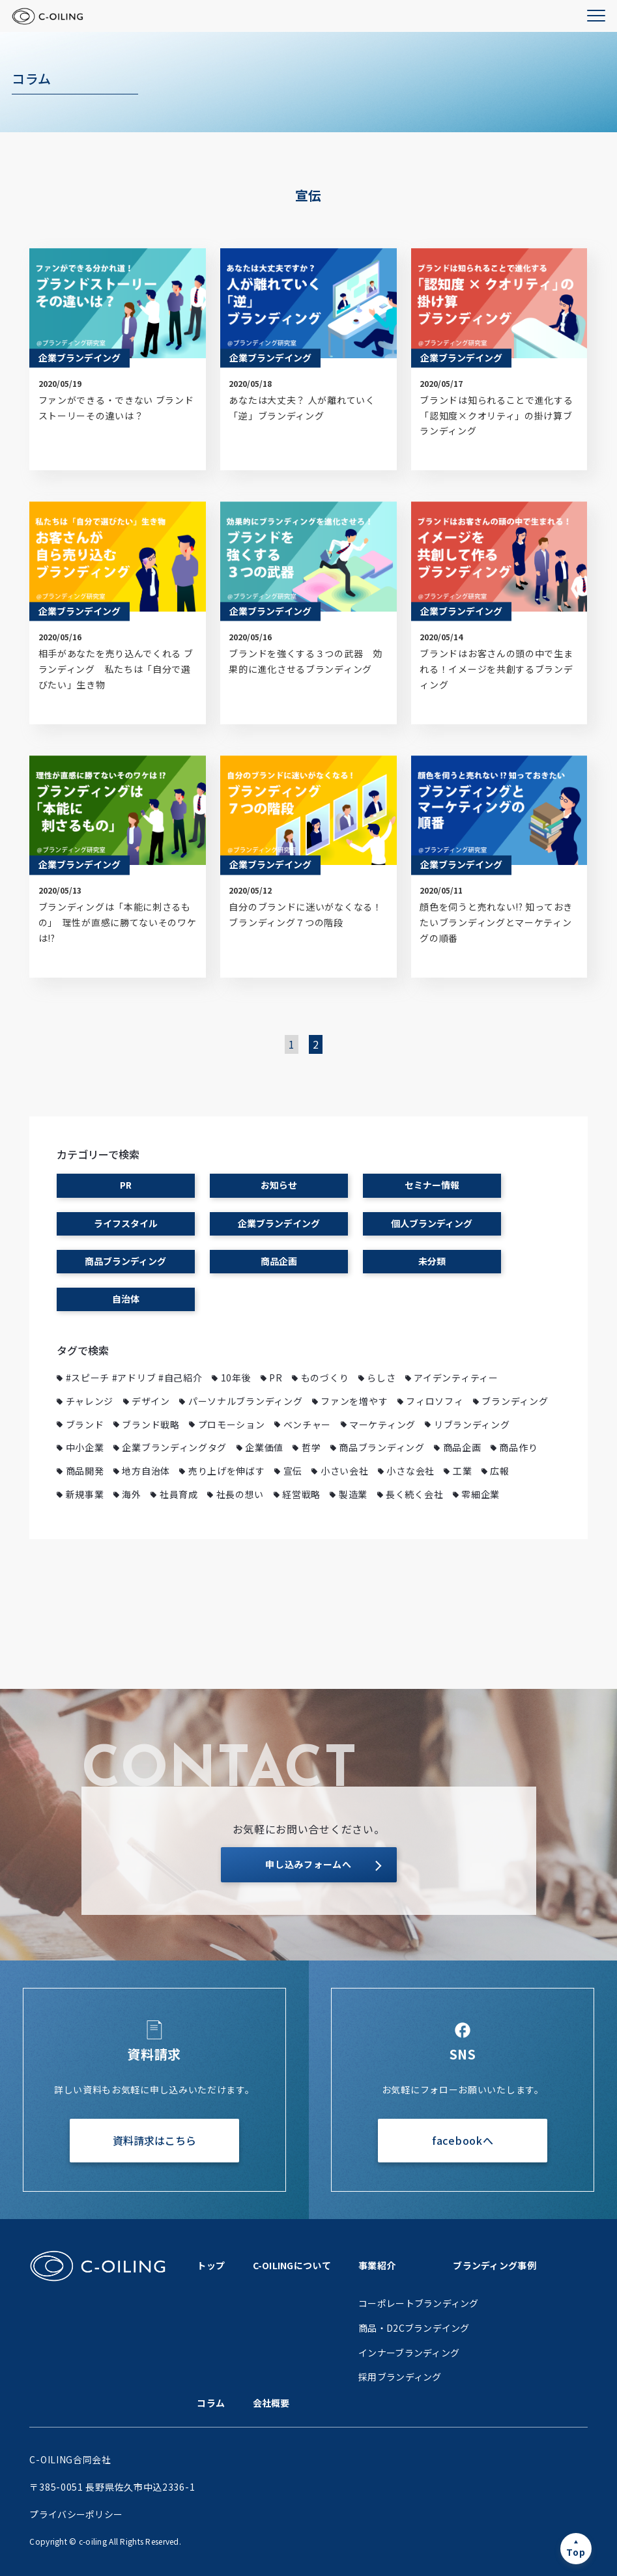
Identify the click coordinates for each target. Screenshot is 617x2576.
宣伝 (292, 1470)
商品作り (518, 1447)
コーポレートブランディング (418, 2303)
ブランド (85, 1424)
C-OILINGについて (292, 2265)
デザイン (151, 1401)
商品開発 (85, 1470)
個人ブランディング (431, 1223)
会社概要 (271, 2402)
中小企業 (85, 1447)
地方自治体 (146, 1470)
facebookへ (462, 2140)
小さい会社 (345, 1470)
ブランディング (514, 1401)
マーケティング (382, 1424)
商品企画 (279, 1260)
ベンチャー (307, 1424)
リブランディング (472, 1424)
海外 (131, 1494)
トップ (211, 2265)
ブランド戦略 (150, 1424)
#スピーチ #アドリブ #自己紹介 (134, 1377)
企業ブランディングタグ (174, 1447)
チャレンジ (90, 1401)
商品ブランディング (125, 1260)
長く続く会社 (414, 1494)
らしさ (381, 1377)
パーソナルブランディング (245, 1401)
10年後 (236, 1377)
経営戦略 (301, 1494)
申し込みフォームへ (308, 1864)
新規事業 (85, 1494)
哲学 (311, 1447)
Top (575, 2551)
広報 (499, 1470)
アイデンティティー (456, 1377)
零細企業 (480, 1494)
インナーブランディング (408, 2352)
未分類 (432, 1260)
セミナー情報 (432, 1184)
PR (126, 1184)
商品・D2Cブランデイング (414, 2327)
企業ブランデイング (279, 1223)
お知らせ (279, 1184)
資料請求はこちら (154, 2140)
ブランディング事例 (494, 2265)
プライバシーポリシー (75, 2514)
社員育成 (179, 1494)
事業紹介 (376, 2265)
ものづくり (325, 1377)
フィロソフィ (434, 1401)
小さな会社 (410, 1470)
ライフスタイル (126, 1223)
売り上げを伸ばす (226, 1470)
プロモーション (231, 1424)
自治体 (125, 1298)
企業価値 (264, 1447)
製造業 (353, 1494)
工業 (462, 1470)
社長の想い (240, 1494)
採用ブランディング (400, 2376)
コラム (211, 2402)
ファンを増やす (354, 1401)
